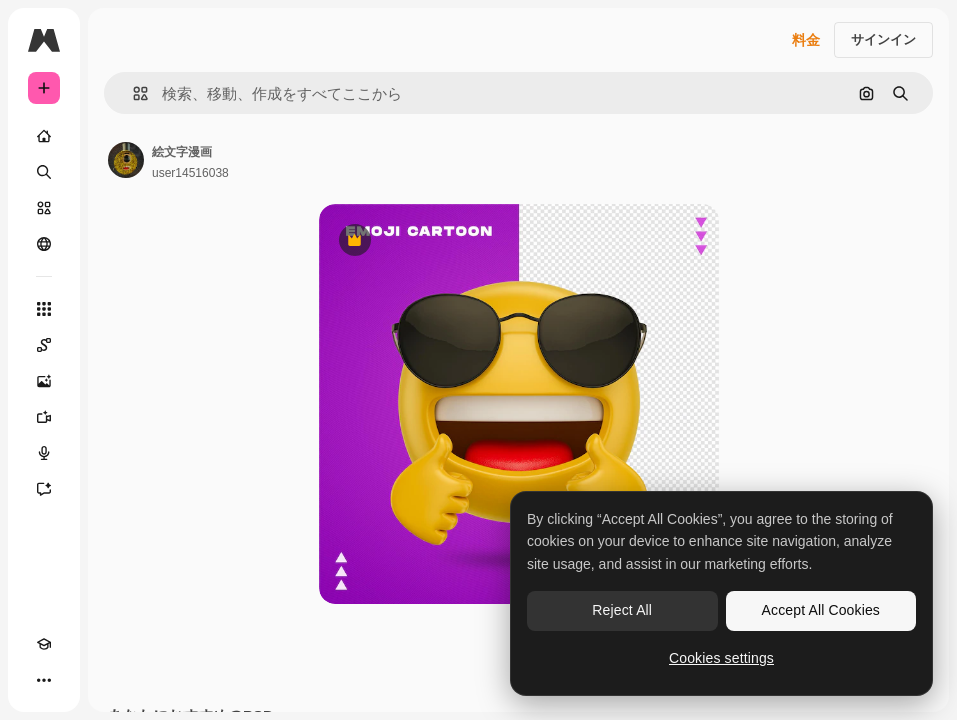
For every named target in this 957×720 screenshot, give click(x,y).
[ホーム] (44, 136)
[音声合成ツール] (44, 453)
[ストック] (44, 208)
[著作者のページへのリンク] (126, 160)
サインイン (883, 39)
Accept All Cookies (821, 610)
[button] (132, 93)
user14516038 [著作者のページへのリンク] (190, 173)
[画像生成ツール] (44, 381)
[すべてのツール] (44, 309)
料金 (806, 40)
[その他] (44, 680)
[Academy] (44, 644)
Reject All (622, 610)
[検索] (44, 172)
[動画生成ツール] (44, 417)
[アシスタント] (44, 489)
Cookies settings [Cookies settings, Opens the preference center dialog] (721, 658)
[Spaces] (44, 345)
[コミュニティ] (44, 244)
